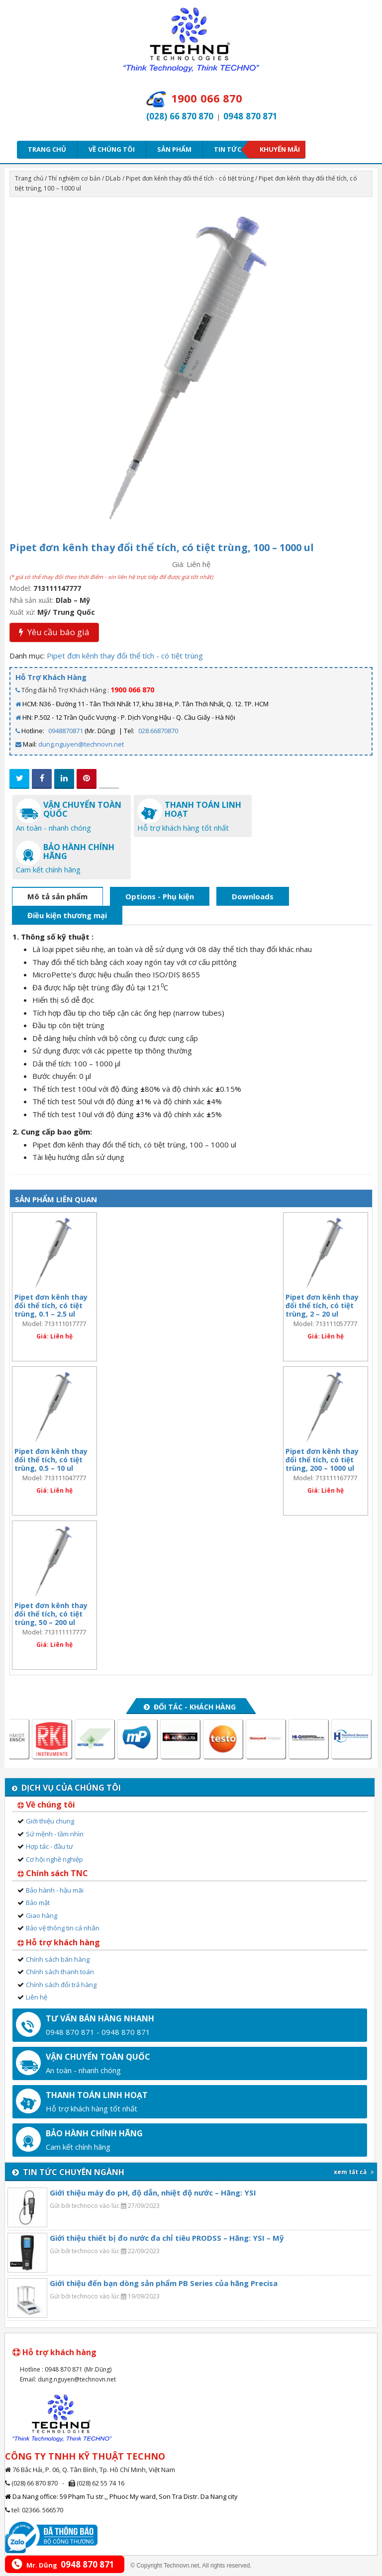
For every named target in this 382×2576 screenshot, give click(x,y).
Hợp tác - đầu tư (49, 1846)
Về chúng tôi (112, 149)
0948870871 (65, 730)
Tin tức (231, 149)
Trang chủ (47, 149)
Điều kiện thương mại (67, 915)
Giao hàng (41, 1915)
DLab (112, 178)
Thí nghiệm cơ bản (74, 178)
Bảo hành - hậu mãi (55, 1890)
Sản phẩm (174, 149)
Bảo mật (38, 1902)
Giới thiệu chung (50, 1820)
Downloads (253, 896)
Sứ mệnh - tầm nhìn (55, 1833)
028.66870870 (158, 730)
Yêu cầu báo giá (54, 632)
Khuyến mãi (280, 149)
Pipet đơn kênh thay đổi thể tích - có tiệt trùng (190, 178)
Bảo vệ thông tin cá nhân (62, 1927)
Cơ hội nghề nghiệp (54, 1859)
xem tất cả (354, 2172)
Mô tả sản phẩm (57, 896)
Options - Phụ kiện (159, 896)
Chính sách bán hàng (58, 1959)
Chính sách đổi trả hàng (61, 1984)
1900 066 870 (132, 689)
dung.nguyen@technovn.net (81, 744)
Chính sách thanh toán (60, 1971)
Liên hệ (36, 1997)
